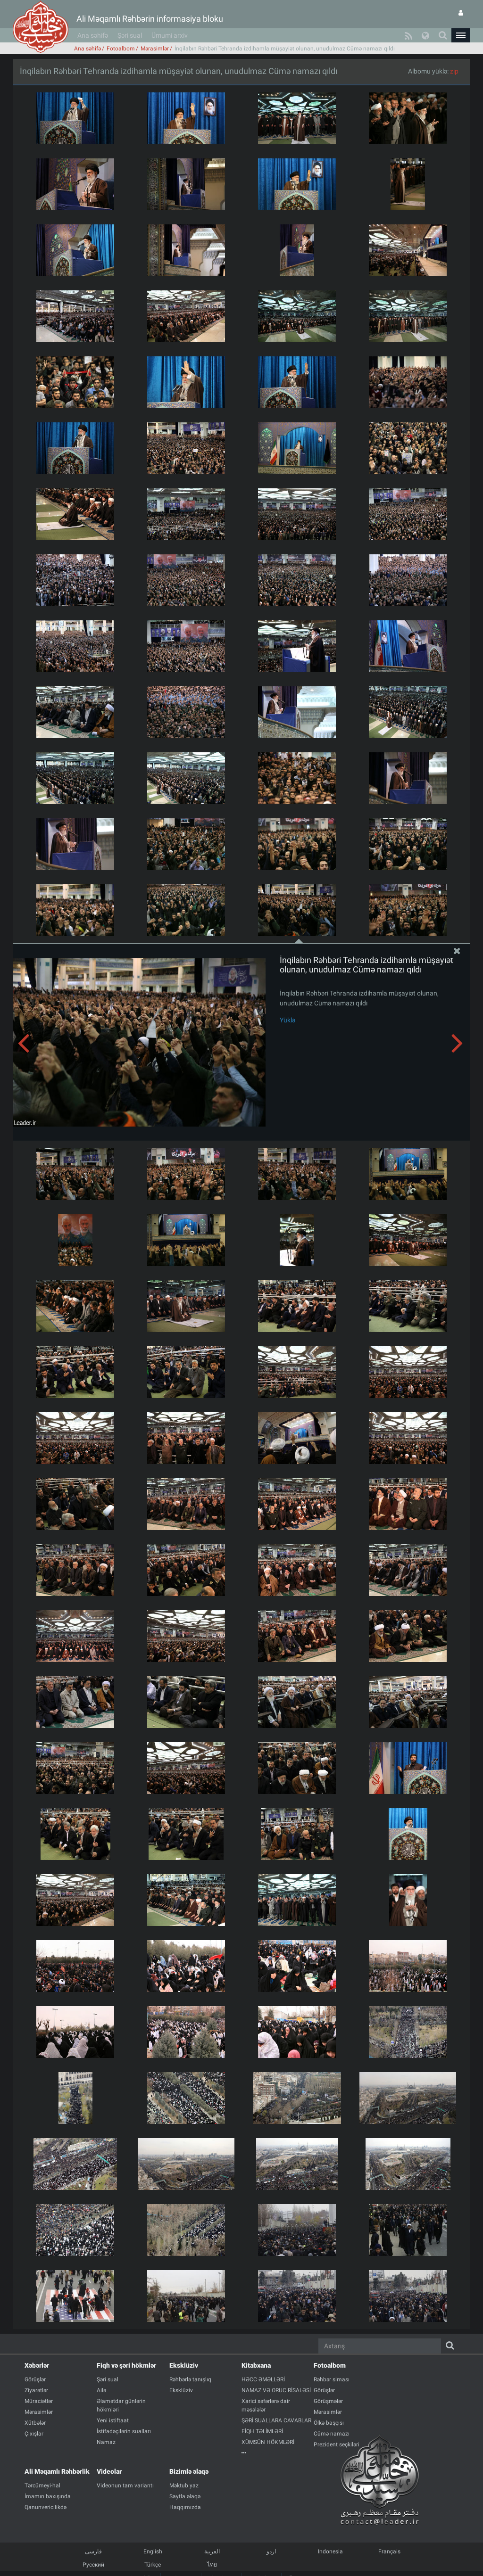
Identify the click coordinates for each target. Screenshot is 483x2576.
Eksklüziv (183, 2365)
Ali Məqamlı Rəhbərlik (57, 2471)
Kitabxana (256, 2365)
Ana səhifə (92, 35)
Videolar (109, 2471)
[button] (460, 35)
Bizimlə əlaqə (188, 2471)
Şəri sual (129, 35)
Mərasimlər (155, 48)
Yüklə (287, 1020)
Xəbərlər (37, 2365)
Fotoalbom (121, 48)
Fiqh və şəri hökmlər (126, 2365)
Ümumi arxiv (169, 35)
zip (454, 71)
